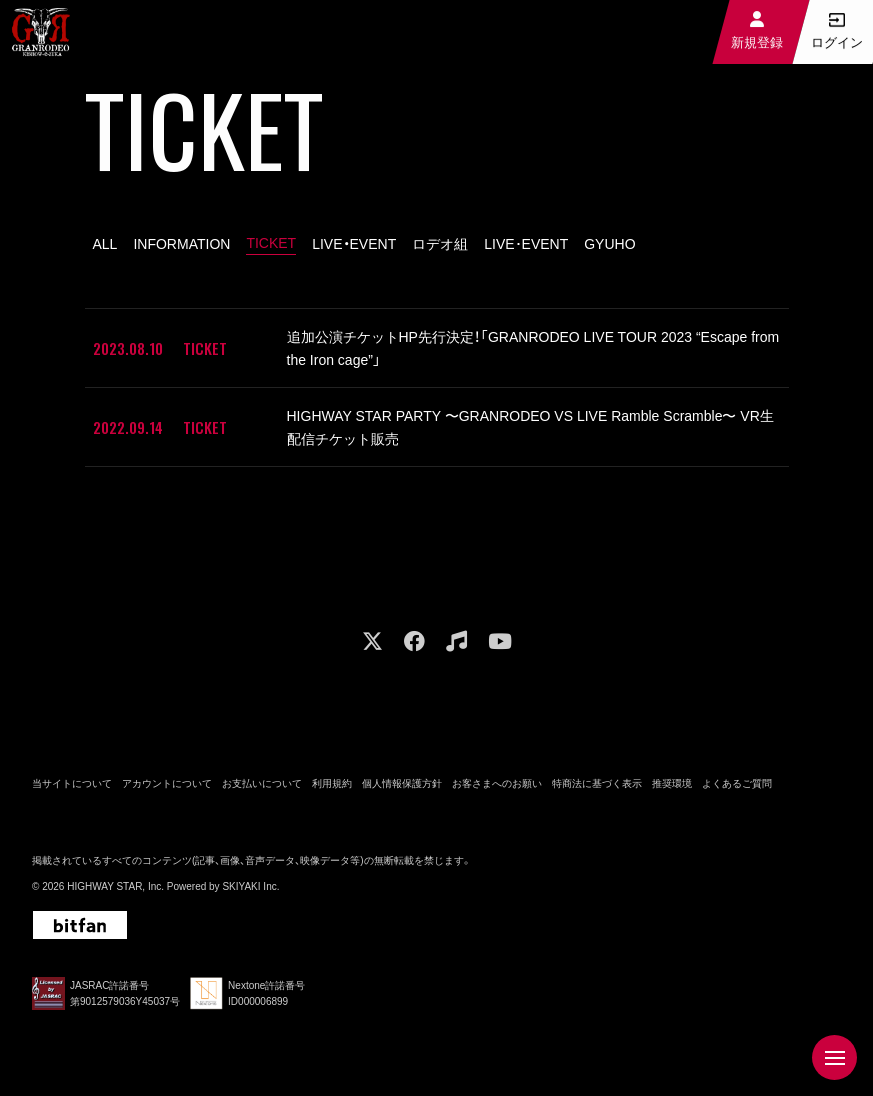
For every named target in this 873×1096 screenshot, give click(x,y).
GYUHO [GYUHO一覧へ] (609, 244)
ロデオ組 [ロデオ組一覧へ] (440, 244)
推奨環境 (672, 781)
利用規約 (332, 781)
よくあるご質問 (737, 781)
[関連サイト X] (372, 639)
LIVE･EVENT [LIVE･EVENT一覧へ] (526, 244)
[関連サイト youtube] (500, 639)
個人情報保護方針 (402, 781)
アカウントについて (167, 781)
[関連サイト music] (456, 639)
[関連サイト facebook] (414, 639)
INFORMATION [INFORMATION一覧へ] (181, 244)
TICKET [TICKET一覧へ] (271, 243)
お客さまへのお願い (497, 781)
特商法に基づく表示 (597, 781)
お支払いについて (262, 781)
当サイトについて (72, 781)
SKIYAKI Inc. (250, 884)
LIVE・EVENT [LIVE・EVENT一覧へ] (354, 244)
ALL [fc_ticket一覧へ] (105, 244)
